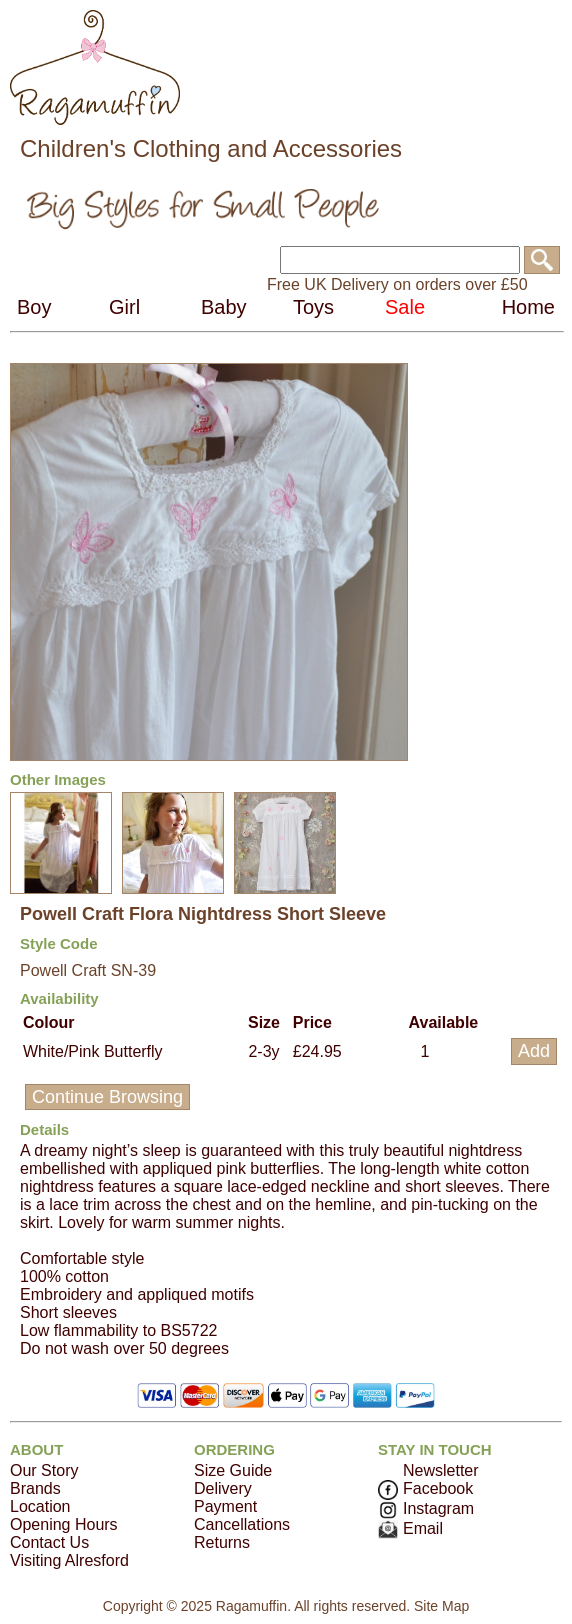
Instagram (426, 1508)
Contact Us (49, 1542)
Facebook (425, 1488)
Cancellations (242, 1524)
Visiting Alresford (69, 1560)
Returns (222, 1542)
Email (410, 1528)
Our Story (44, 1470)
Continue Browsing (107, 1097)
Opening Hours (64, 1524)
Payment (225, 1506)
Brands (35, 1488)
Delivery (223, 1488)
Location (40, 1506)
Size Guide (233, 1470)
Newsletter (441, 1470)
